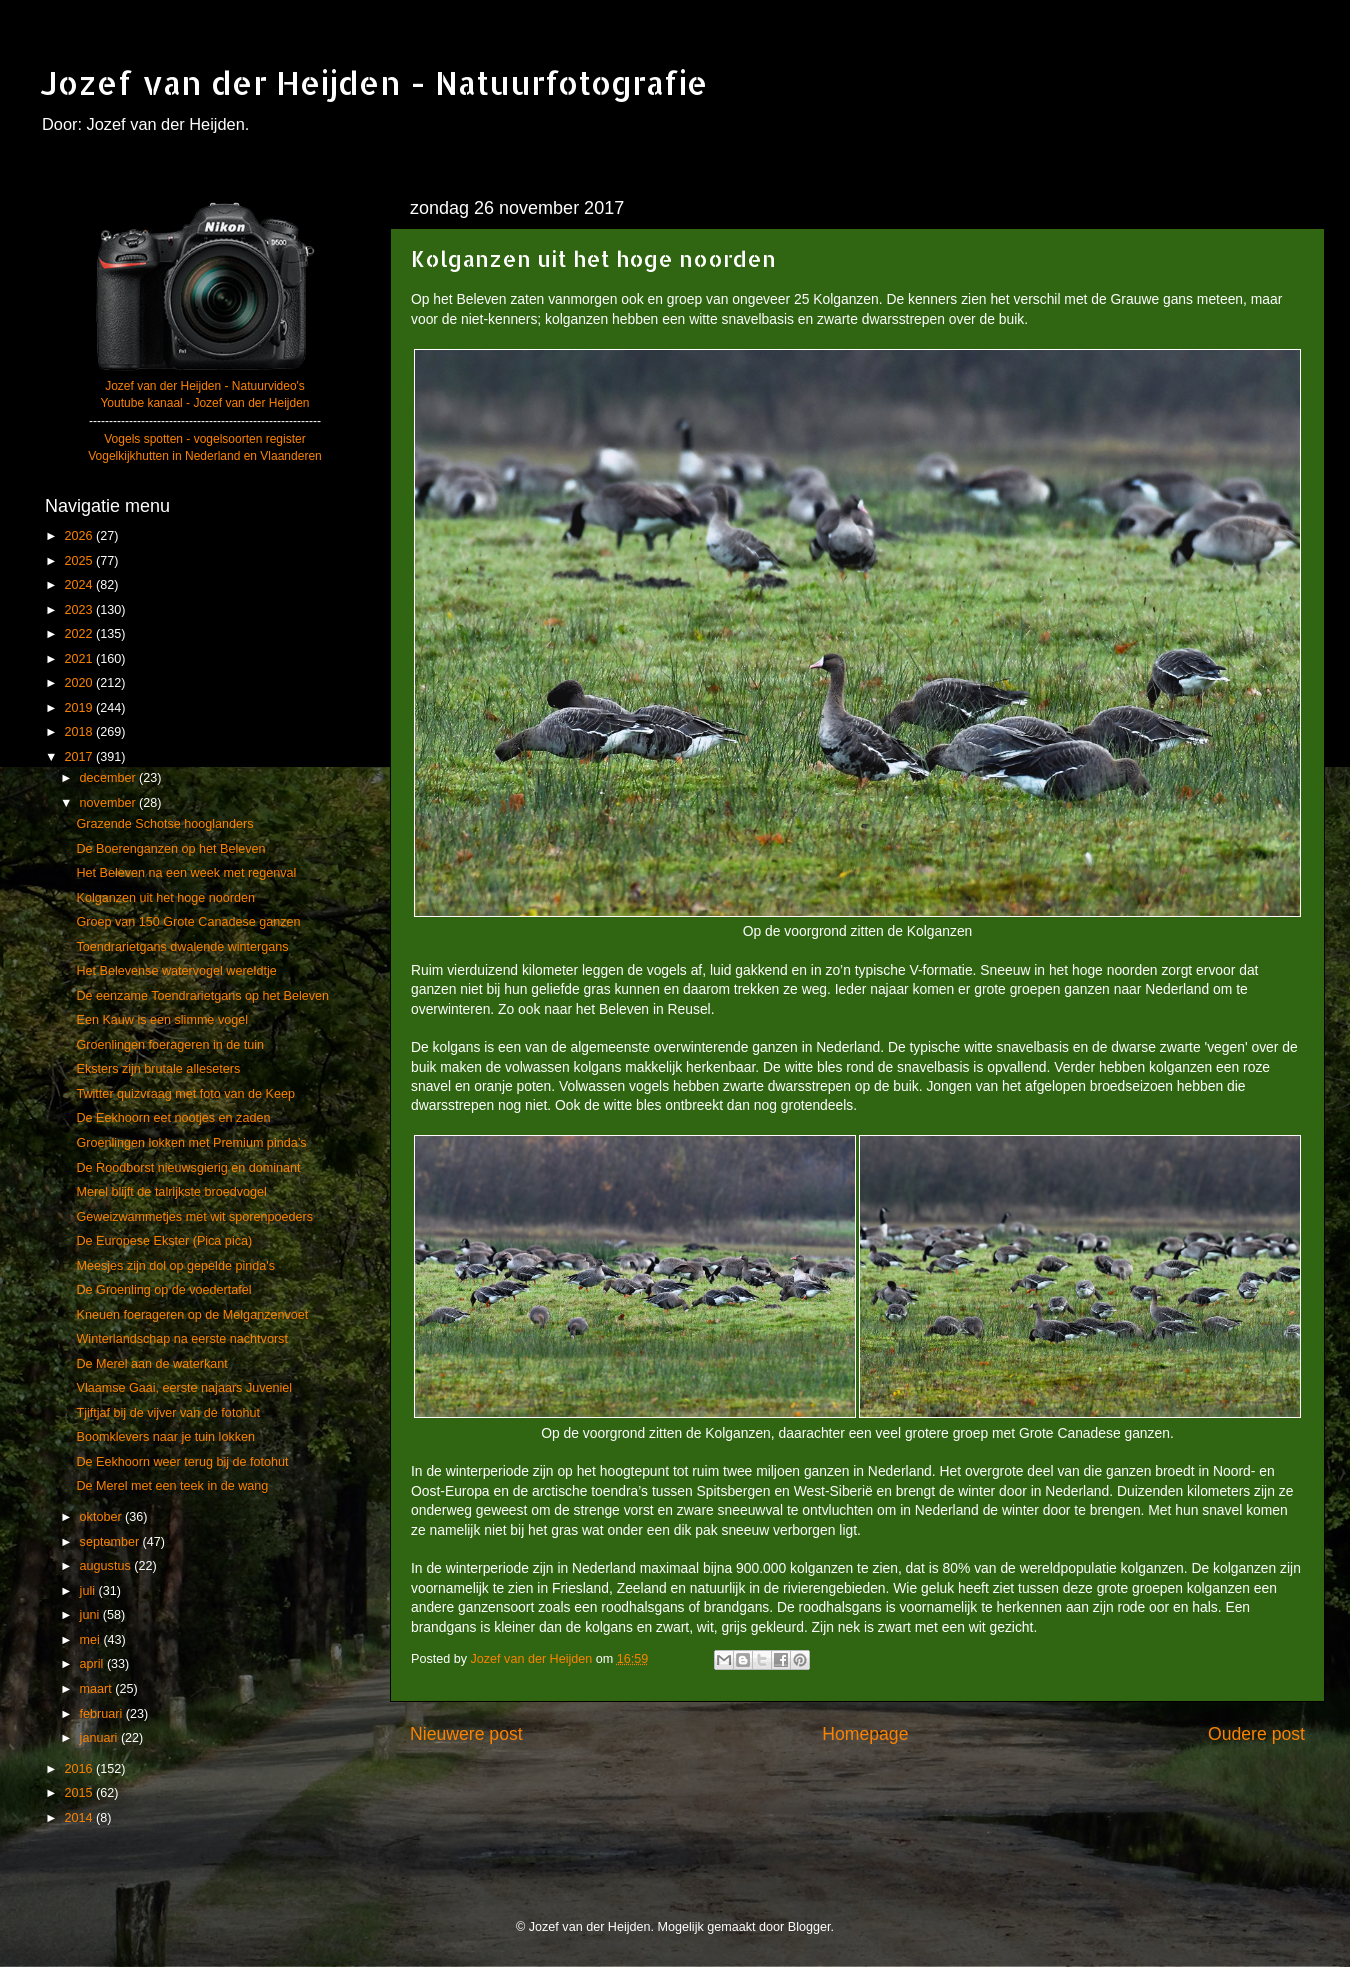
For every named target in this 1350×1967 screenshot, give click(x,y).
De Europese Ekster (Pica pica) (164, 1241)
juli (89, 1591)
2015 (80, 1793)
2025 (80, 561)
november (110, 803)
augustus (107, 1566)
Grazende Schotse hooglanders (164, 824)
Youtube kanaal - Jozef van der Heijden (204, 403)
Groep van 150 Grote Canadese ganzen (188, 922)
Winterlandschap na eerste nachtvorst (181, 1339)
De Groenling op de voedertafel (163, 1290)
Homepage (865, 1734)
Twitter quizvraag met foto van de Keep (185, 1094)
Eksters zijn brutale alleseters (158, 1069)
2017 (80, 757)
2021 (80, 659)
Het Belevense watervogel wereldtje (176, 971)
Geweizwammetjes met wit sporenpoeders (194, 1217)
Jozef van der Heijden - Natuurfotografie (374, 82)
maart (98, 1689)
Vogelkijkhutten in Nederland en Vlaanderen (205, 456)
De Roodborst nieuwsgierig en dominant (188, 1168)
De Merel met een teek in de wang (172, 1486)
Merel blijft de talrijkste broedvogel (171, 1192)
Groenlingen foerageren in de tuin (170, 1045)
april (93, 1664)
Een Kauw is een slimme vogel (162, 1020)
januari (100, 1738)
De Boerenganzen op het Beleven (170, 849)
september (111, 1542)
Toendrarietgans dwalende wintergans (182, 947)
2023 (80, 610)
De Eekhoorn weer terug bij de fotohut (182, 1462)
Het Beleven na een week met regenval (186, 873)
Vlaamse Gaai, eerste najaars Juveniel (184, 1388)
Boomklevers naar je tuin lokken (165, 1437)
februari (103, 1714)
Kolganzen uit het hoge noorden (165, 898)
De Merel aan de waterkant (151, 1364)
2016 (80, 1769)
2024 (80, 585)
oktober (103, 1517)
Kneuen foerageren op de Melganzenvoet (192, 1315)
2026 (80, 536)
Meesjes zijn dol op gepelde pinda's (175, 1266)
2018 (80, 732)
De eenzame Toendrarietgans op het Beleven (202, 996)
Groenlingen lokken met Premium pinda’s (191, 1143)
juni (91, 1615)
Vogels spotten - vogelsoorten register (204, 439)
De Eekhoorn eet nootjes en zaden (173, 1118)
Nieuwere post (466, 1734)
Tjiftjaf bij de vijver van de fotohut (167, 1413)
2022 (80, 634)
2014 (80, 1818)
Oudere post (1256, 1734)
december (110, 778)
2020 (80, 683)
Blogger (809, 1927)
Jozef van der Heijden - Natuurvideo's (205, 386)
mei (92, 1640)
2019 (80, 708)
